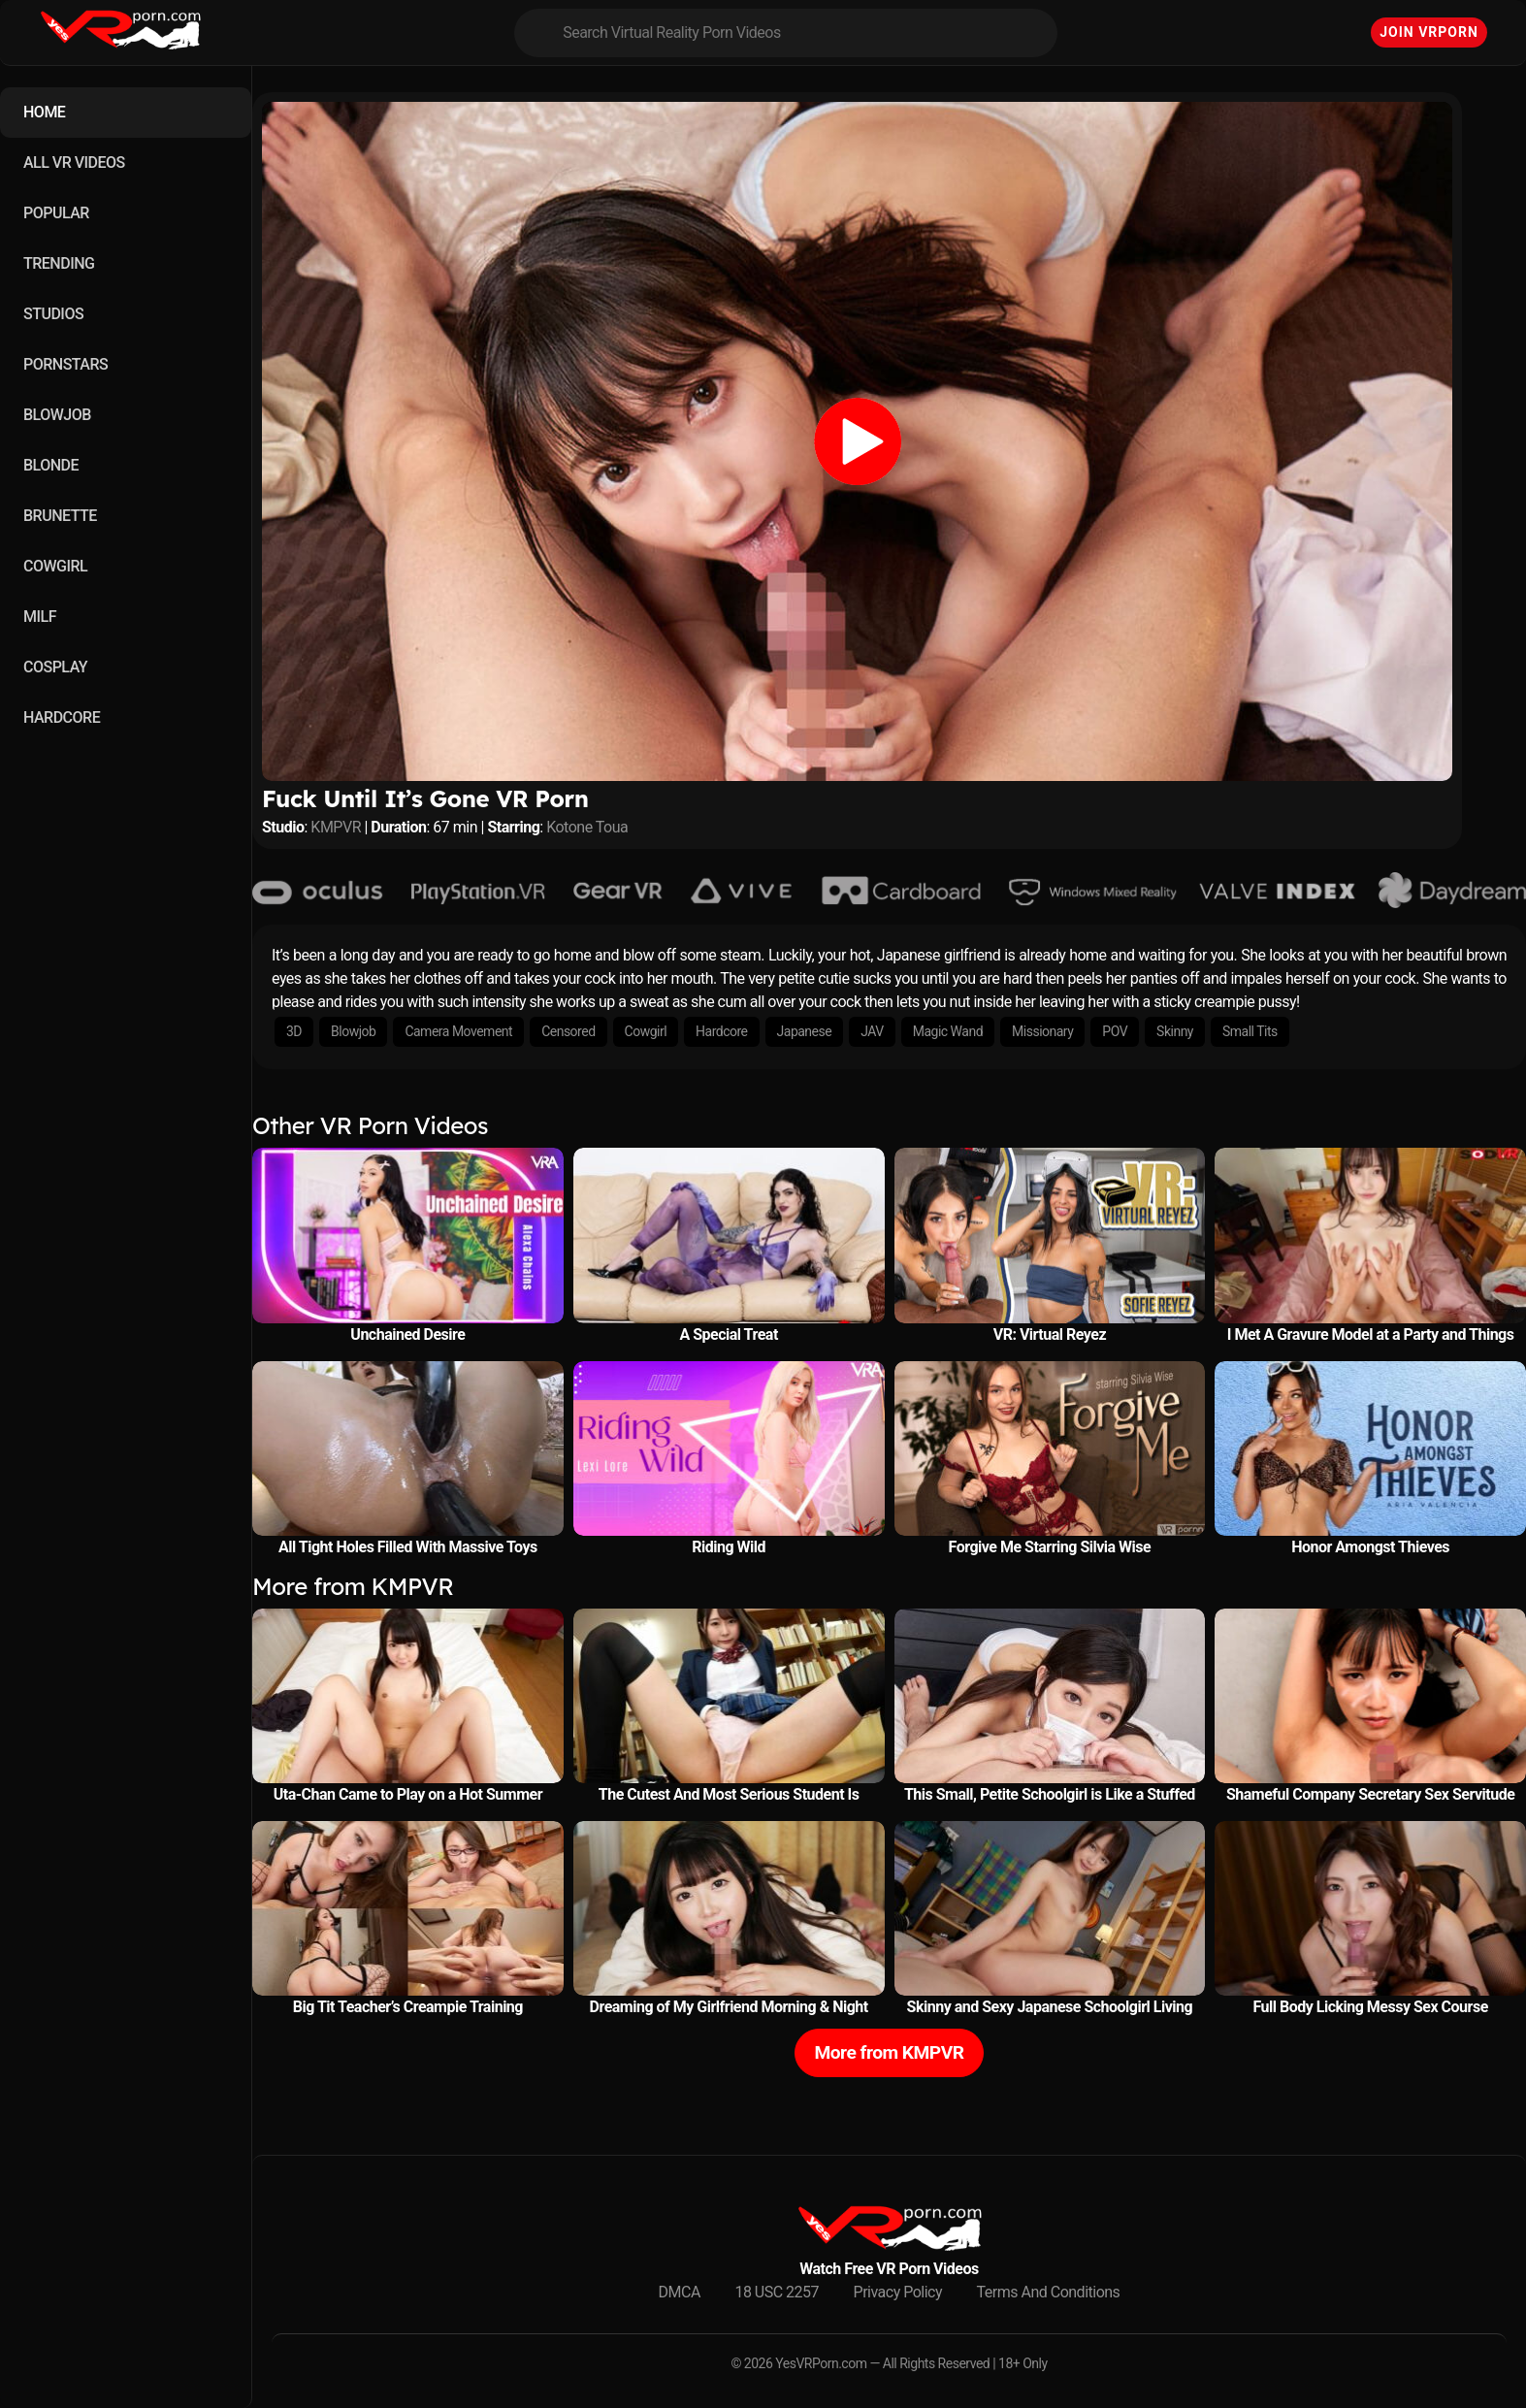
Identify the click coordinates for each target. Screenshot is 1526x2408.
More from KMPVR (888, 2052)
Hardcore (721, 1031)
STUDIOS (53, 314)
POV (1114, 1031)
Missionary (1042, 1031)
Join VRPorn (1429, 32)
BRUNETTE (60, 515)
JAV (872, 1031)
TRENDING (58, 263)
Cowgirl (646, 1031)
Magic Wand (948, 1031)
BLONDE (51, 465)
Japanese (804, 1031)
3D (294, 1031)
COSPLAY (55, 667)
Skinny (1174, 1031)
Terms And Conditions (1048, 2292)
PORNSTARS (65, 364)
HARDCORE (61, 717)
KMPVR (335, 827)
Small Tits (1250, 1031)
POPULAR (56, 213)
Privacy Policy (898, 2292)
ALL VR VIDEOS (74, 162)
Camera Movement (458, 1031)
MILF (39, 616)
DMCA (679, 2292)
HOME (44, 112)
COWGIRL (55, 566)
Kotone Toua (587, 827)
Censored (568, 1031)
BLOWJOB (57, 415)
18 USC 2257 (776, 2292)
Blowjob (353, 1031)
